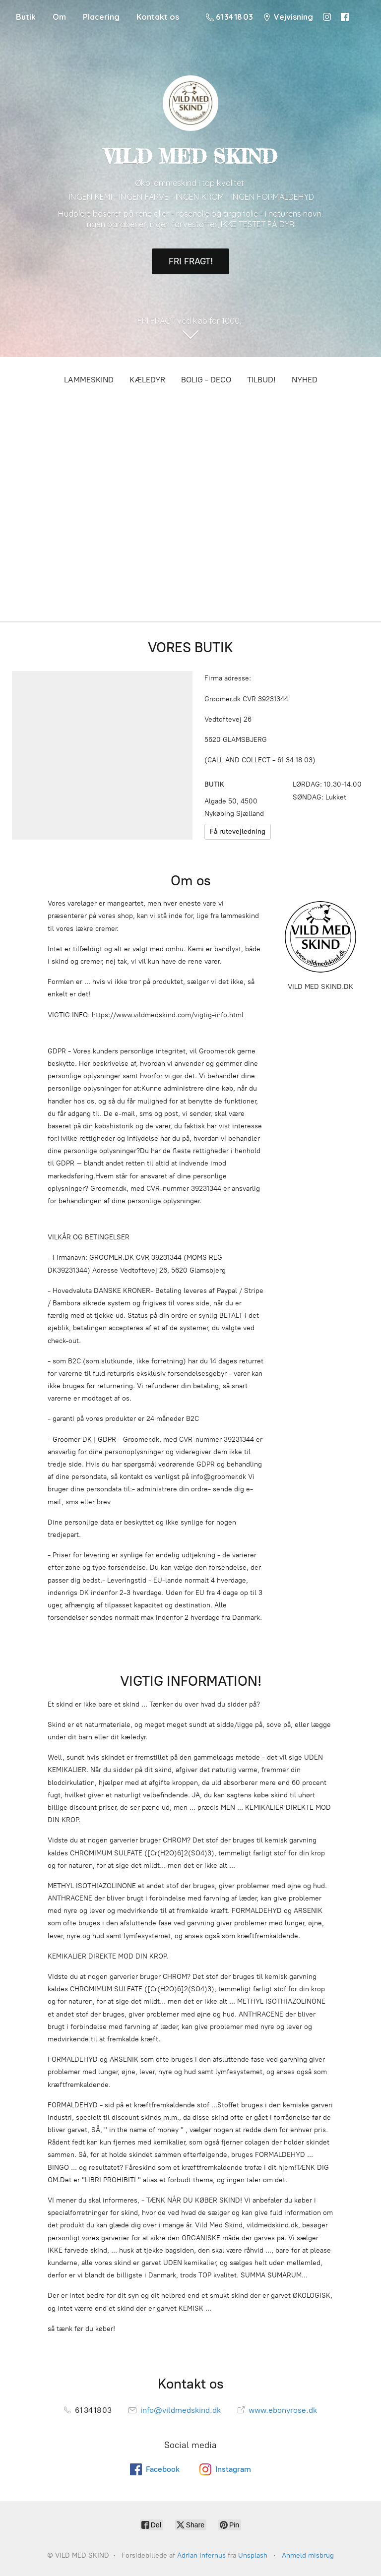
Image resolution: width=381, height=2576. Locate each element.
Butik (26, 17)
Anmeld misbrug (308, 2555)
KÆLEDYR (147, 379)
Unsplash (252, 2555)
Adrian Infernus (201, 2555)
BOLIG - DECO (206, 379)
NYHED (305, 379)
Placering (101, 17)
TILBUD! (261, 379)
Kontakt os (157, 17)
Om (59, 17)
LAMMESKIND (89, 379)
